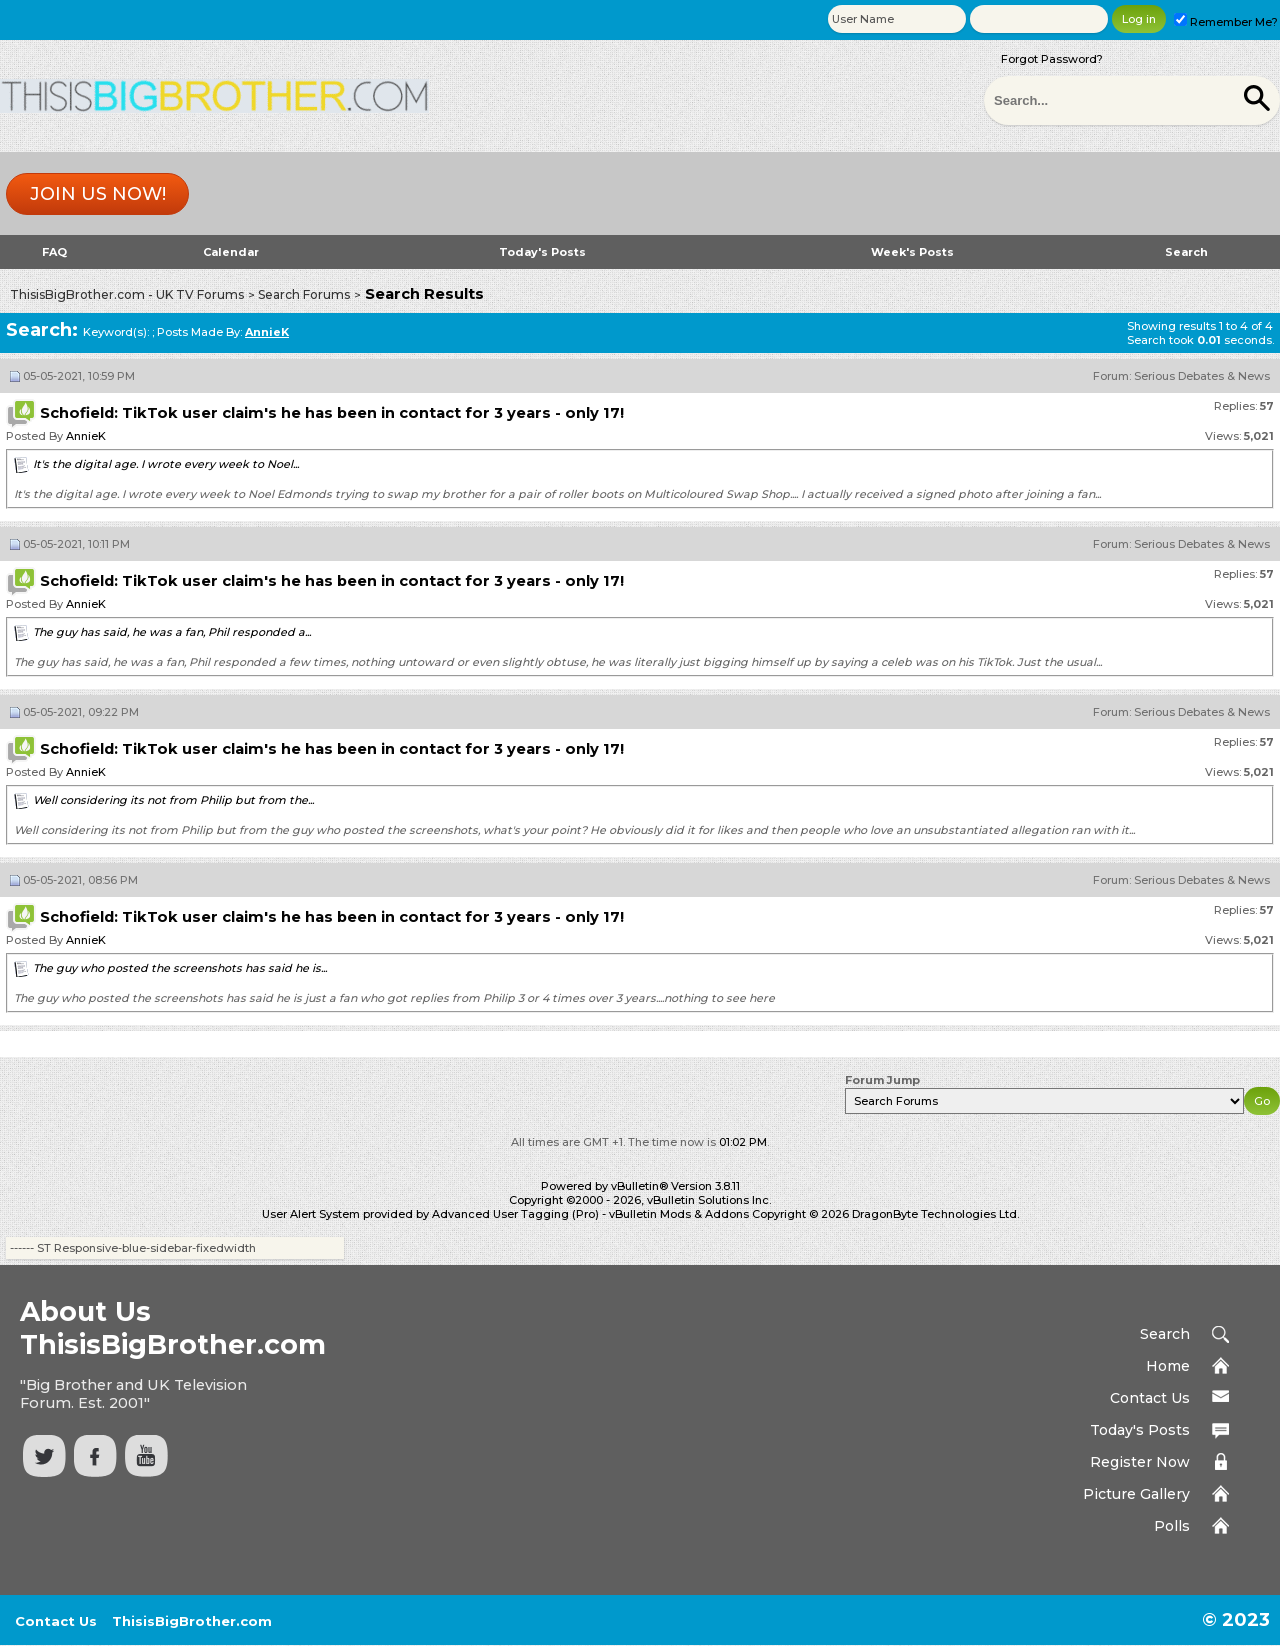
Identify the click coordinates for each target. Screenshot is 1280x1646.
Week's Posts (912, 252)
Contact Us (1150, 1398)
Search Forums (304, 294)
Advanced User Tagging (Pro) (515, 1214)
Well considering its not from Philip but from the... (173, 800)
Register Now (1140, 1462)
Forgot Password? (1052, 59)
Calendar (231, 252)
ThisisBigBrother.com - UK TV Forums (127, 294)
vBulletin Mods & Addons (679, 1214)
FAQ (54, 252)
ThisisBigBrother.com (192, 1621)
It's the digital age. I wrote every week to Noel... (166, 464)
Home (1168, 1366)
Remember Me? (1226, 22)
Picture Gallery (1136, 1494)
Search (1186, 252)
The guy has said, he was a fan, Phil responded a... (172, 632)
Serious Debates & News (1202, 376)
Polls (1172, 1526)
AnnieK (86, 436)
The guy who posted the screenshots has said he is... (180, 968)
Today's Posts (542, 252)
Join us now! (98, 194)
